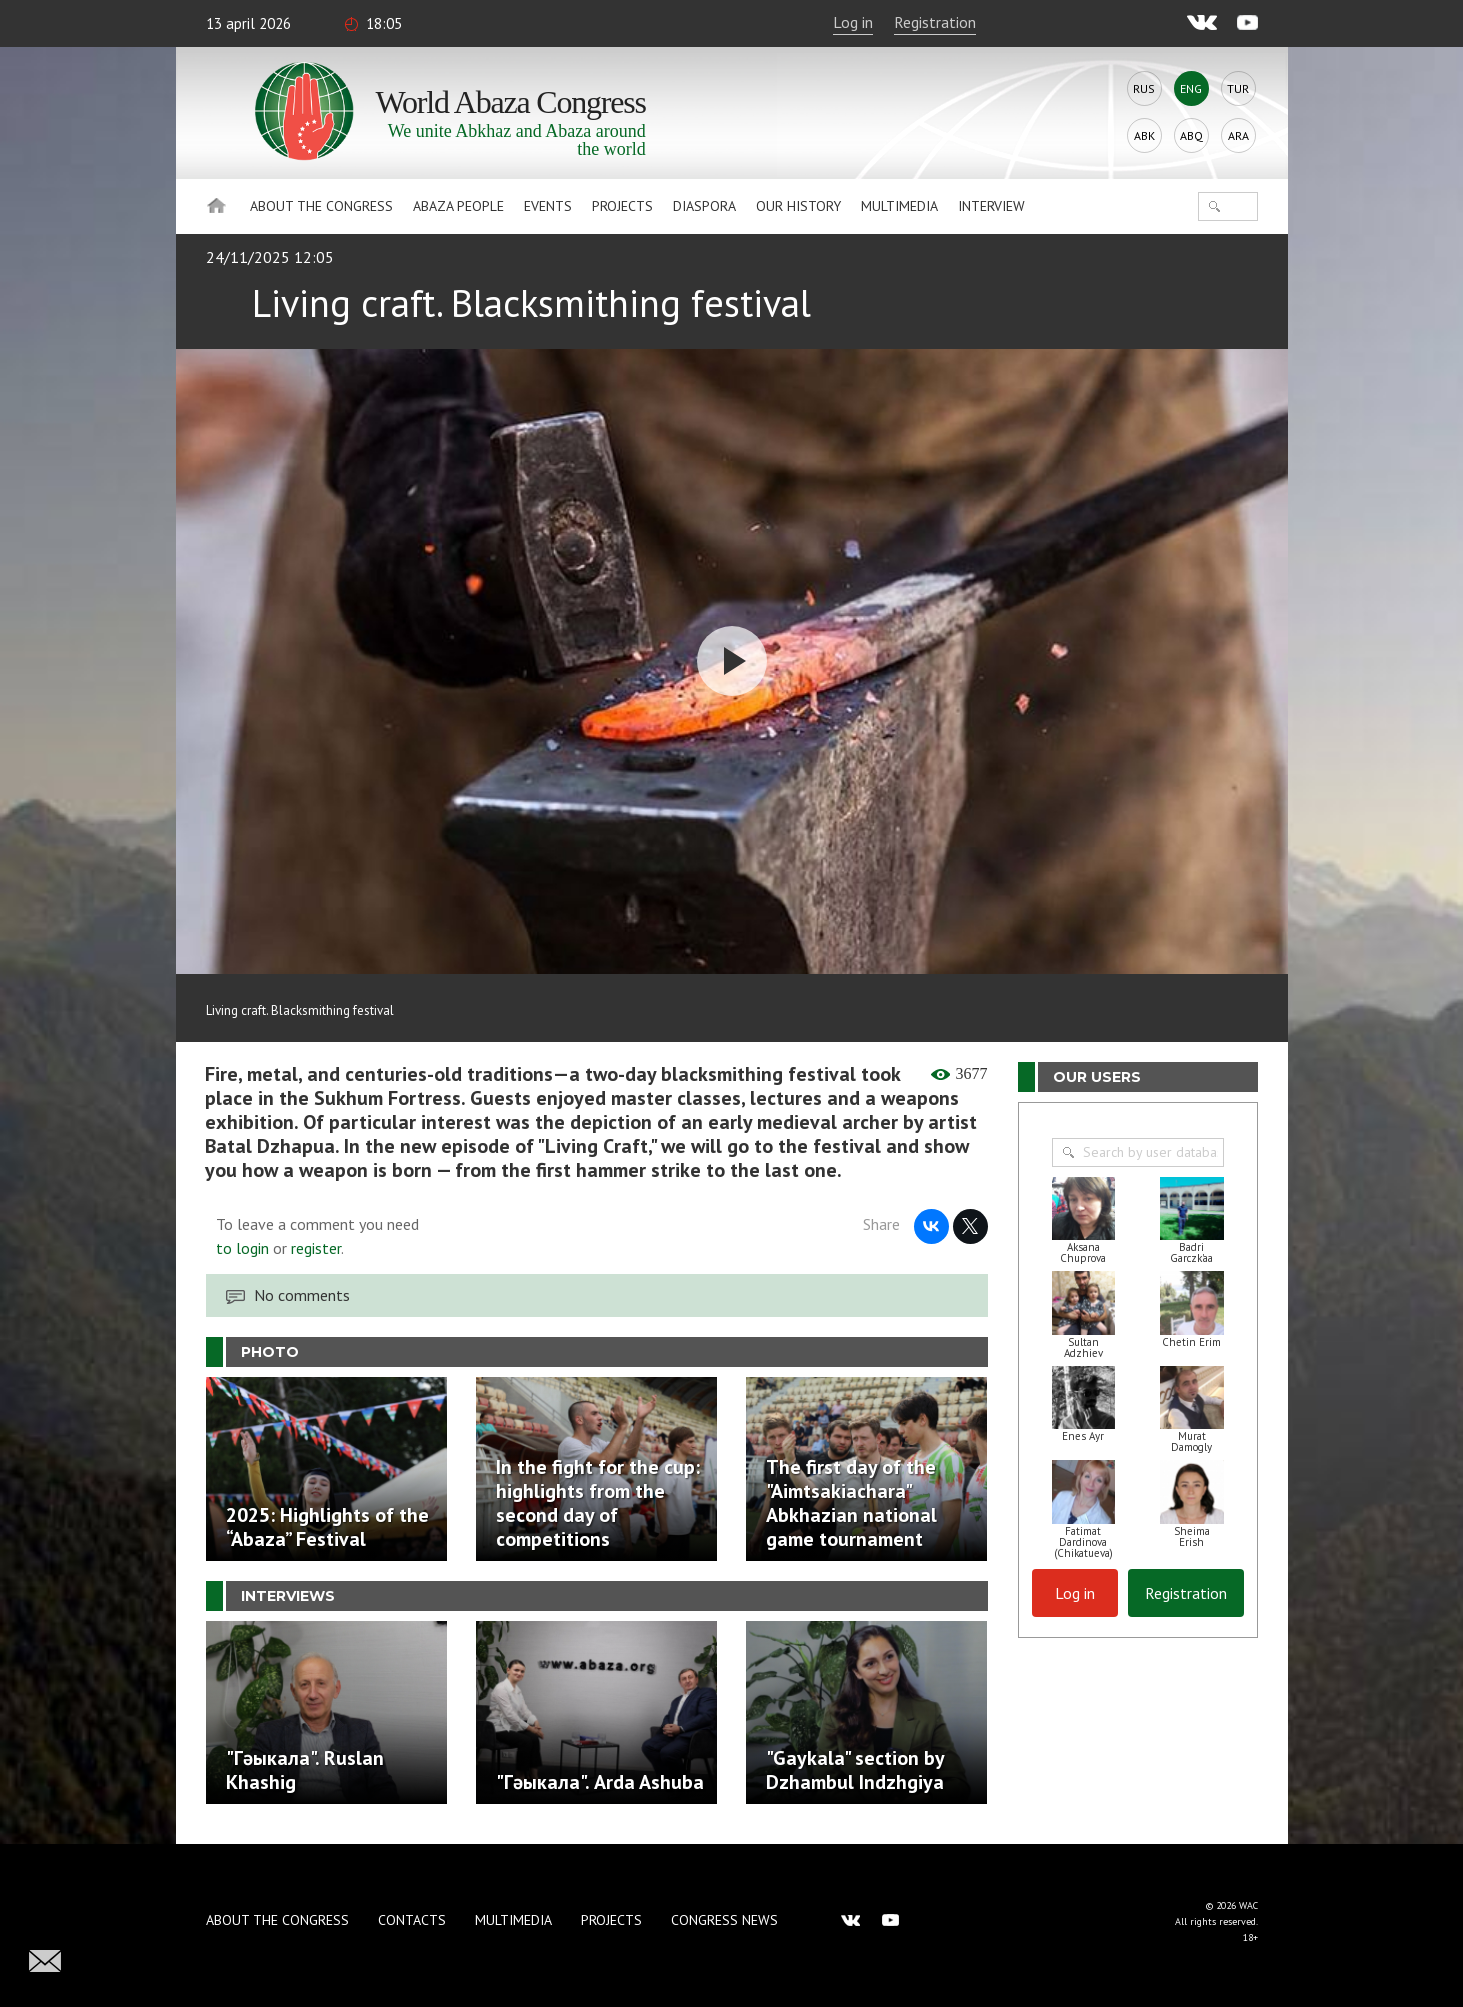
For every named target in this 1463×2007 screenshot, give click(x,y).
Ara (1238, 135)
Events (548, 206)
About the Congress (321, 206)
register (316, 1248)
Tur (1238, 88)
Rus (1144, 88)
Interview (991, 206)
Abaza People (458, 206)
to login (242, 1248)
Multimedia (899, 206)
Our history (798, 206)
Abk (1144, 135)
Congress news (724, 1920)
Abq (1191, 135)
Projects (622, 206)
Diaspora (704, 206)
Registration (935, 22)
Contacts (412, 1920)
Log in (853, 22)
